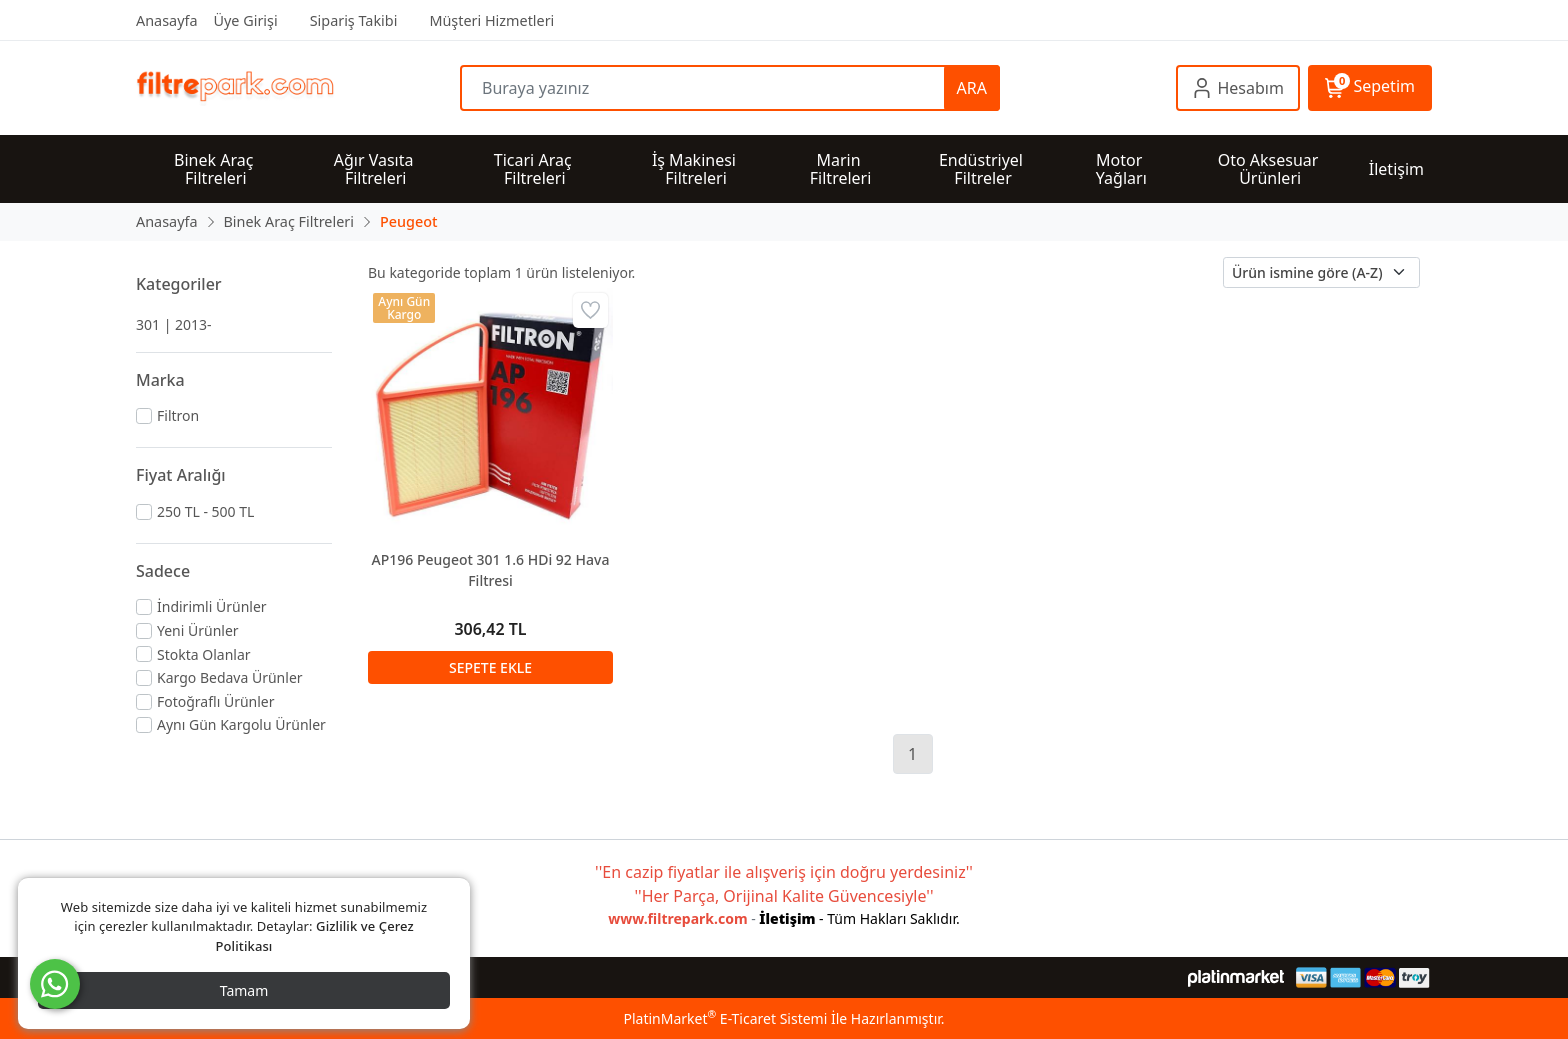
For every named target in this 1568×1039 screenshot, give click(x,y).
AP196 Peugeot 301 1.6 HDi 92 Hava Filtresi (491, 570)
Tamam (244, 990)
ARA (972, 88)
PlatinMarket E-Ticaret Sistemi (725, 1018)
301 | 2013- (174, 324)
